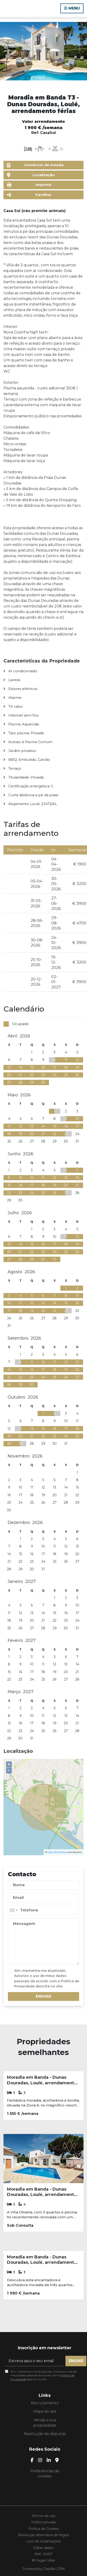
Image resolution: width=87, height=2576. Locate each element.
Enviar (43, 1996)
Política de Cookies (43, 2529)
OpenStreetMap (57, 1852)
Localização (31, 175)
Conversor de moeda (35, 165)
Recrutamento (45, 2403)
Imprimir (29, 184)
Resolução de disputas (45, 2434)
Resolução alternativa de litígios (43, 2535)
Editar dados (43, 2548)
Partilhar (29, 194)
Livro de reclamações (43, 2541)
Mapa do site (44, 2411)
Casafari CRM (54, 2569)
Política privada (43, 2522)
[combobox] (43, 1910)
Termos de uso (43, 2516)
